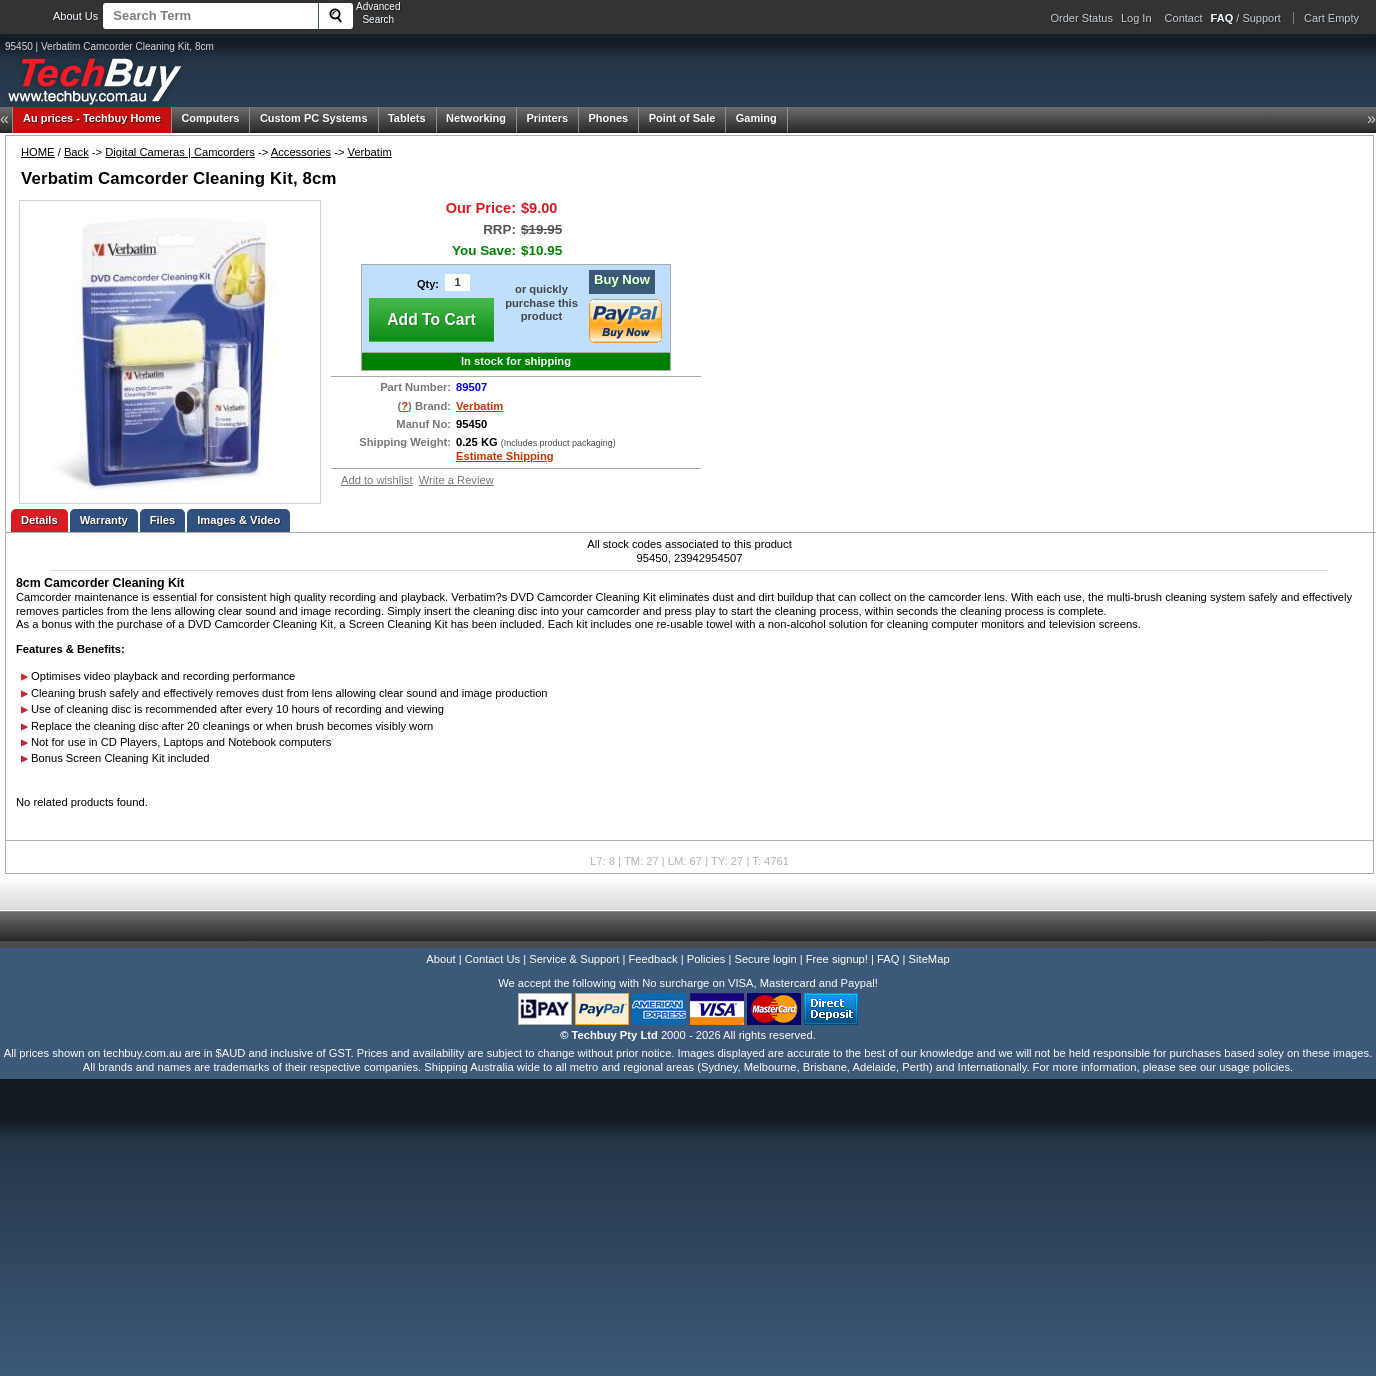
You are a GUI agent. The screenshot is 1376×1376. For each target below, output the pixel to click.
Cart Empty (1331, 18)
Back (76, 152)
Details (39, 520)
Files (163, 520)
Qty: (428, 284)
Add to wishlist (377, 480)
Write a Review (456, 480)
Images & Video (238, 520)
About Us (75, 16)
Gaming (756, 118)
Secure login (765, 959)
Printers (547, 118)
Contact (1184, 18)
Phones (609, 118)
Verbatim (370, 152)
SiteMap (929, 959)
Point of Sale (682, 118)
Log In (1136, 18)
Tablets (407, 118)
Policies (706, 959)
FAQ (888, 959)
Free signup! (837, 959)
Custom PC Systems (314, 118)
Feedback (652, 959)
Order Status (1082, 18)
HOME (38, 152)
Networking (476, 118)
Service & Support (574, 959)
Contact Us (492, 959)
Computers (210, 118)
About (440, 959)
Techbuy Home (92, 118)
